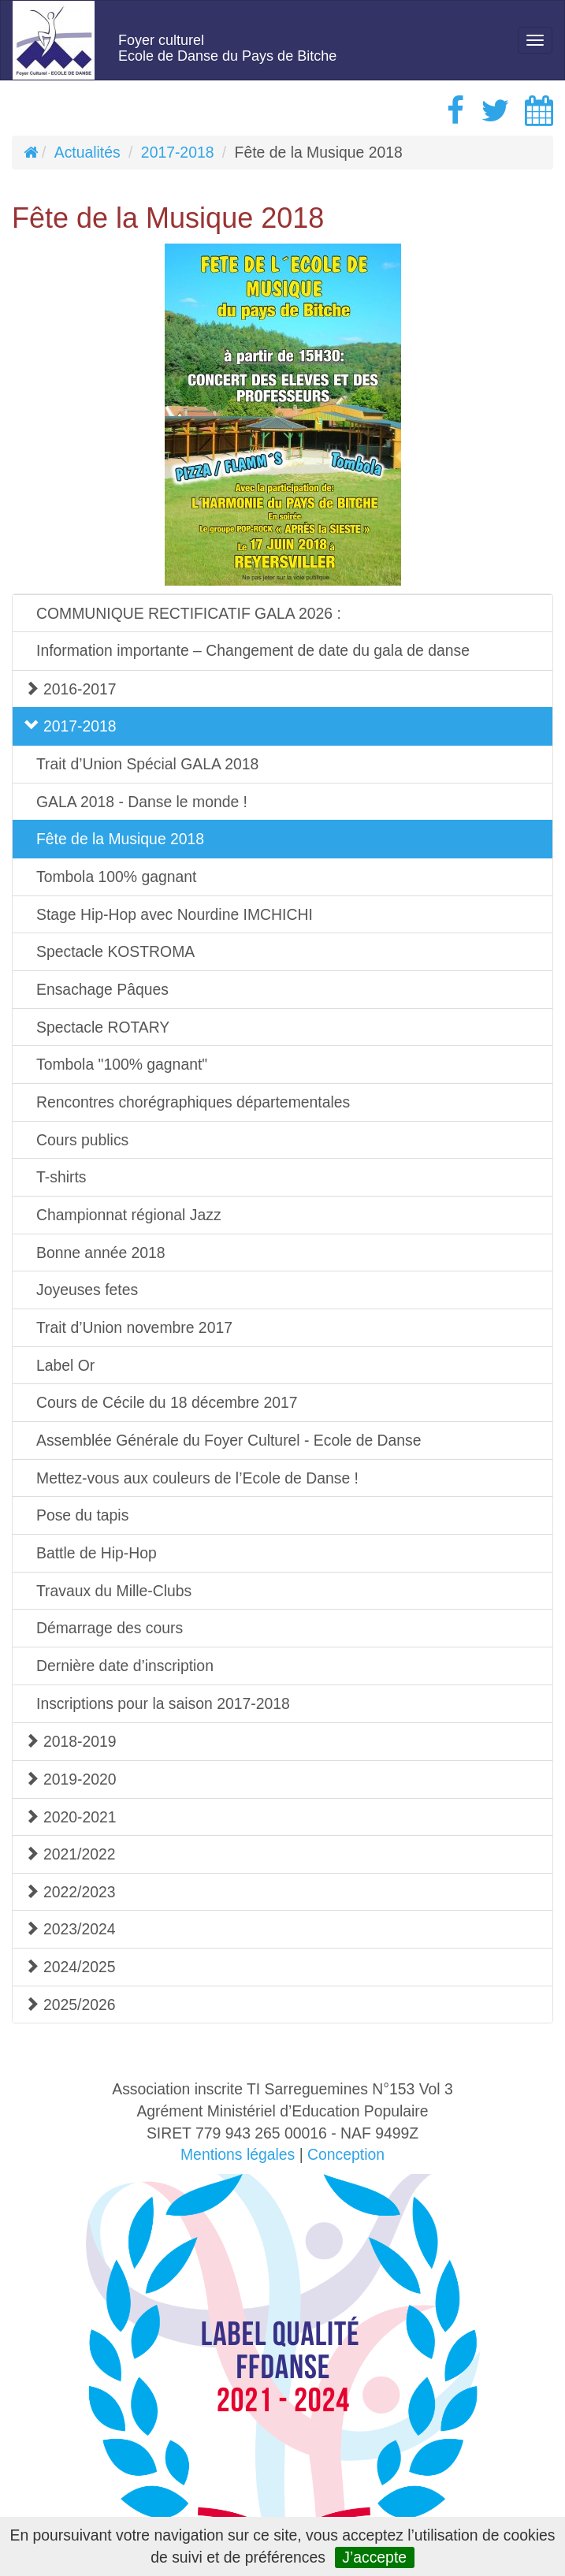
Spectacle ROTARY (102, 1027)
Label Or (65, 1365)
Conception (346, 2154)
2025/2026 (70, 2004)
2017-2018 (177, 152)
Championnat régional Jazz (128, 1214)
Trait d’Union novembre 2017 (134, 1327)
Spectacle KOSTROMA (115, 951)
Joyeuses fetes (87, 1289)
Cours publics (82, 1139)
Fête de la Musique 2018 (120, 838)
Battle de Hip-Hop (96, 1553)
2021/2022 (70, 1854)
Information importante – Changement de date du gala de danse (253, 650)
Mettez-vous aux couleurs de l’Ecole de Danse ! (197, 1478)
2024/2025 (70, 1966)
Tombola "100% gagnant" (121, 1064)
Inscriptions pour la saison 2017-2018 (163, 1703)
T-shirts (61, 1177)
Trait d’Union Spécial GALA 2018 (147, 763)
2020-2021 (70, 1817)
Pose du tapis (82, 1515)
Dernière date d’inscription (125, 1665)
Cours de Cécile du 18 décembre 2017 (166, 1402)
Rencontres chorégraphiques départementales (193, 1102)
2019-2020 (70, 1779)
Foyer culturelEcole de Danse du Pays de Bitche (227, 48)
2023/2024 (70, 1929)
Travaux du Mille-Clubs (113, 1590)
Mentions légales (237, 2154)
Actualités (87, 152)
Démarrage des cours (109, 1627)
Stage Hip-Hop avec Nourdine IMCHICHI (174, 914)
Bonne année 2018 (100, 1252)
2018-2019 (70, 1741)
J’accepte (374, 2557)
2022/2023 (70, 1891)
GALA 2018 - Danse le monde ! (141, 801)
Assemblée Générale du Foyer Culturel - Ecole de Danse (229, 1440)
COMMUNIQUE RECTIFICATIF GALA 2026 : (188, 613)
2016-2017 (70, 689)
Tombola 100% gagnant (116, 876)
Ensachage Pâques (102, 989)
